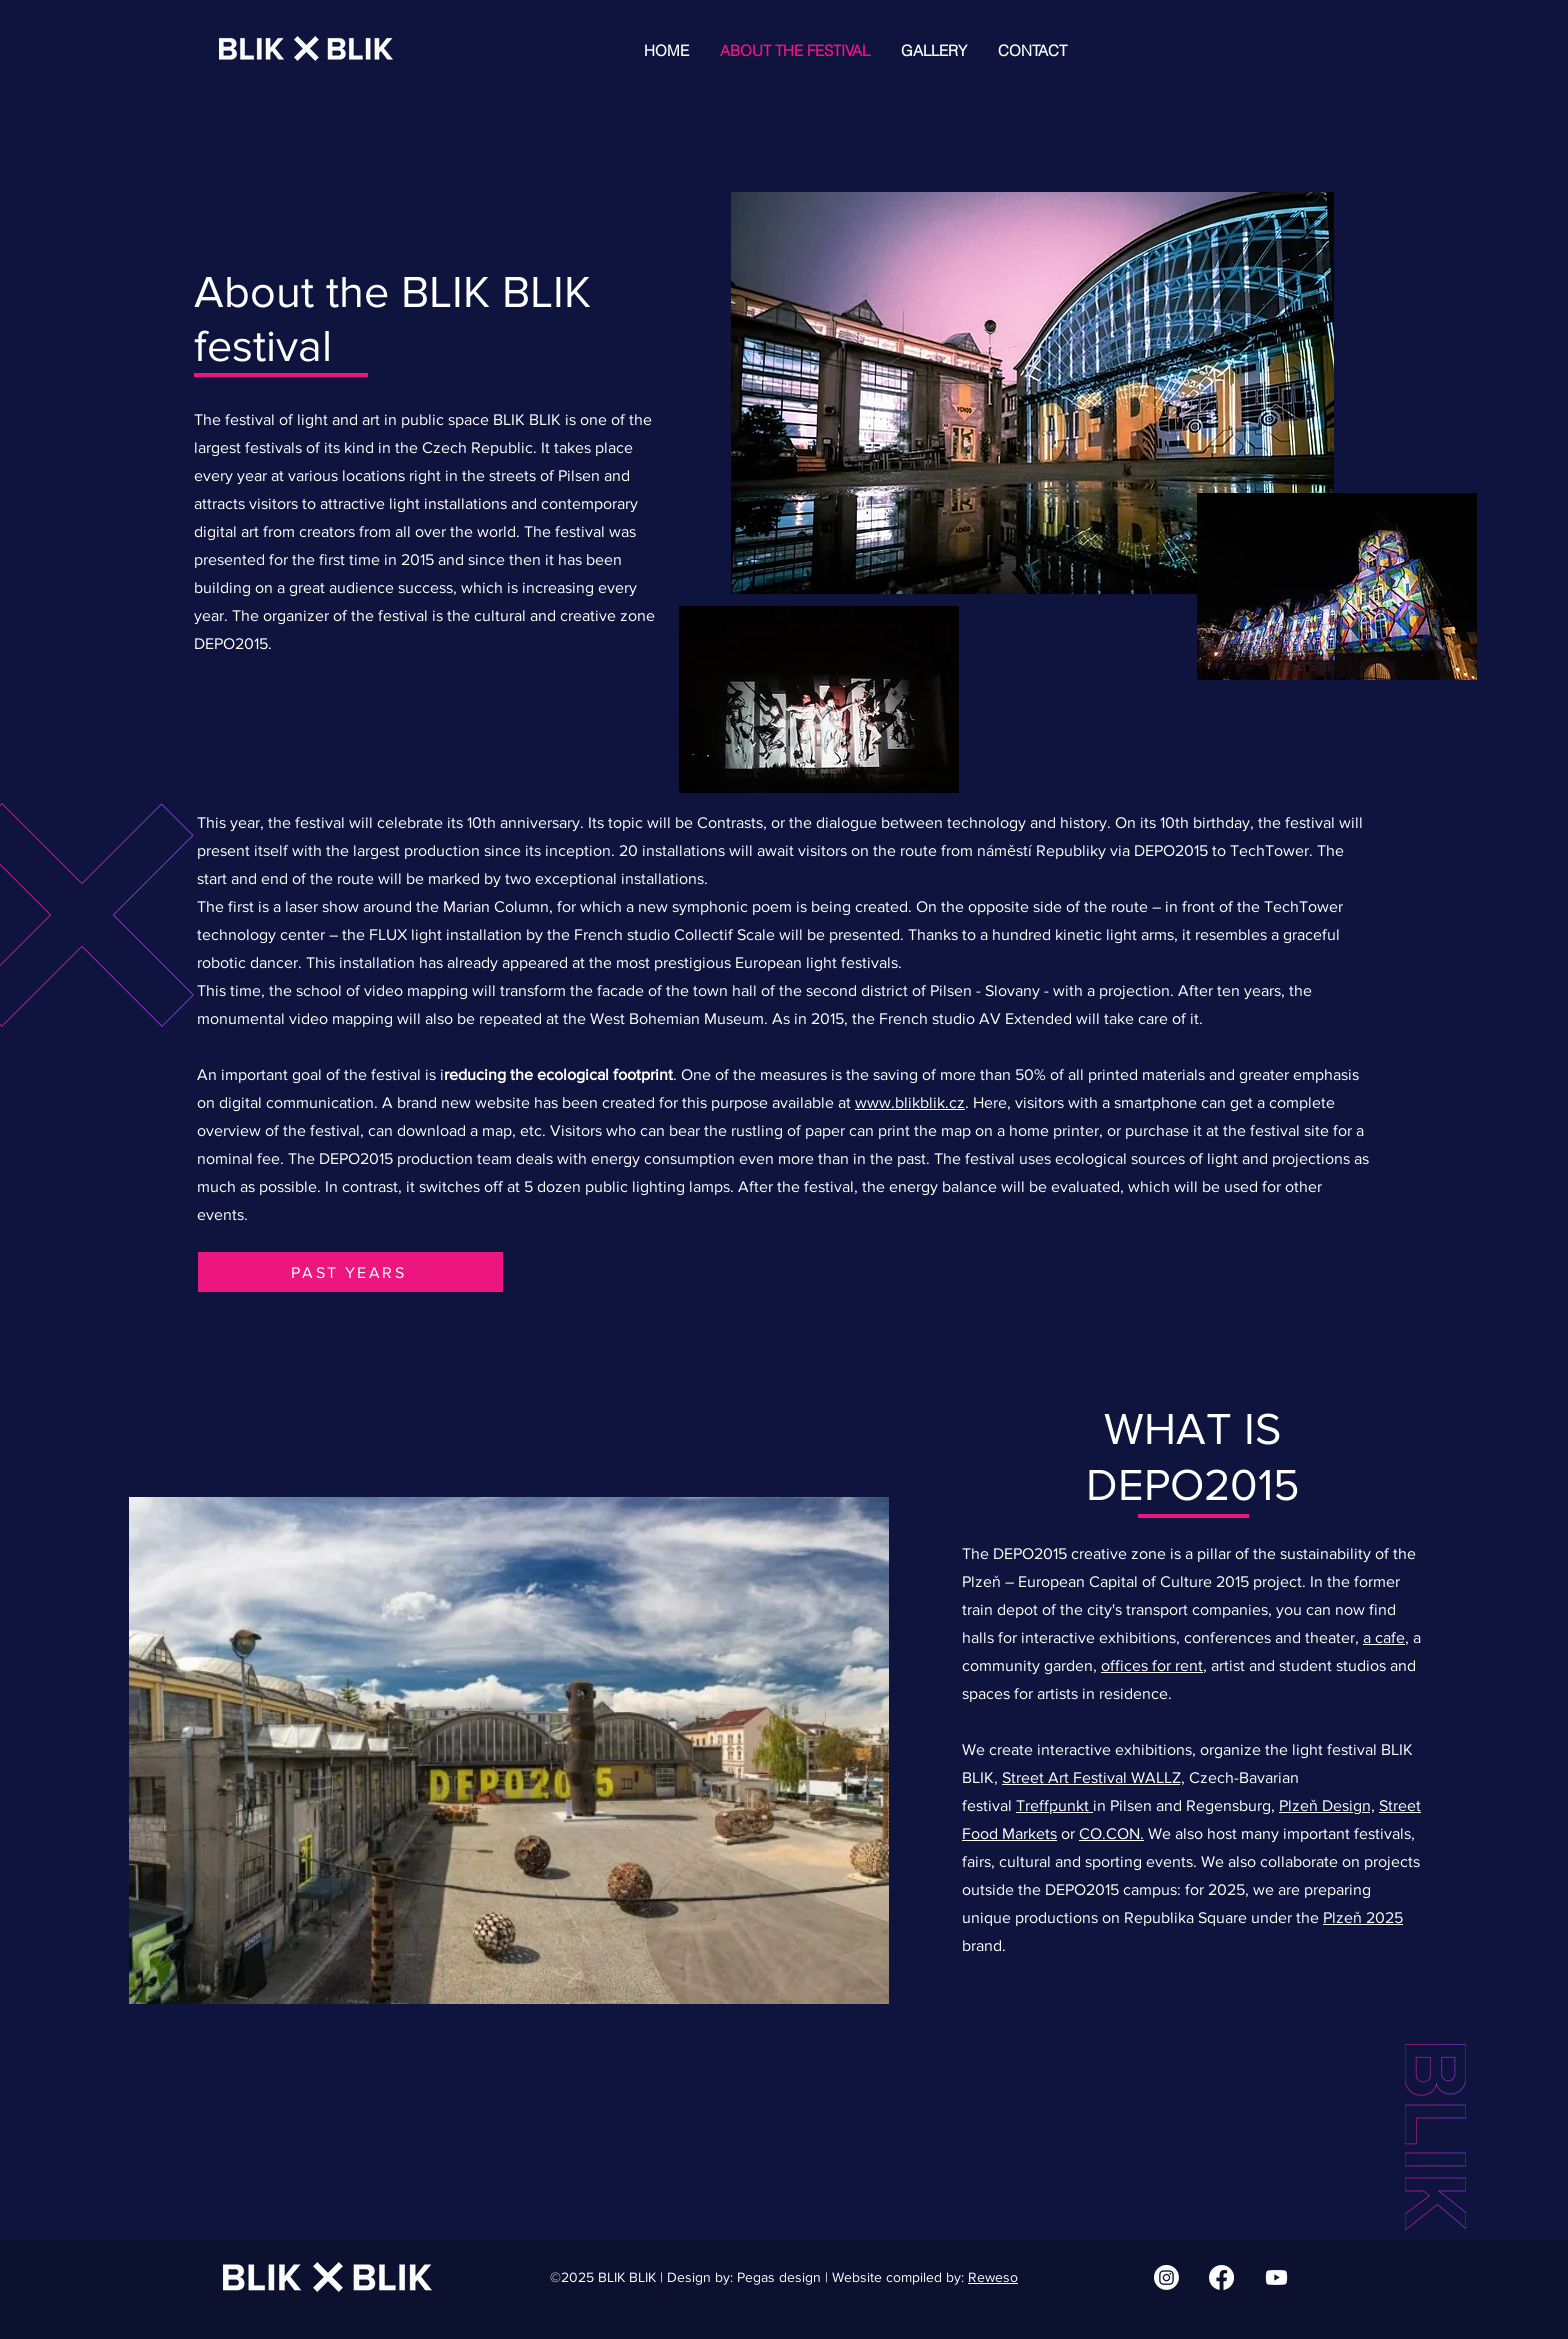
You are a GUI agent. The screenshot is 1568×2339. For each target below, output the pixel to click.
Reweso (993, 2277)
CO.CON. (1111, 1833)
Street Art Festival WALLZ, (1093, 1777)
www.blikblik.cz (910, 1102)
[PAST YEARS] (350, 1272)
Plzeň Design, (1327, 1805)
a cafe (1384, 1637)
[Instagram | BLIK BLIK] (1166, 2277)
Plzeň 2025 (1363, 1917)
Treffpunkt (1054, 1805)
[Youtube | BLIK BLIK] (1276, 2277)
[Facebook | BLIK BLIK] (1221, 2277)
